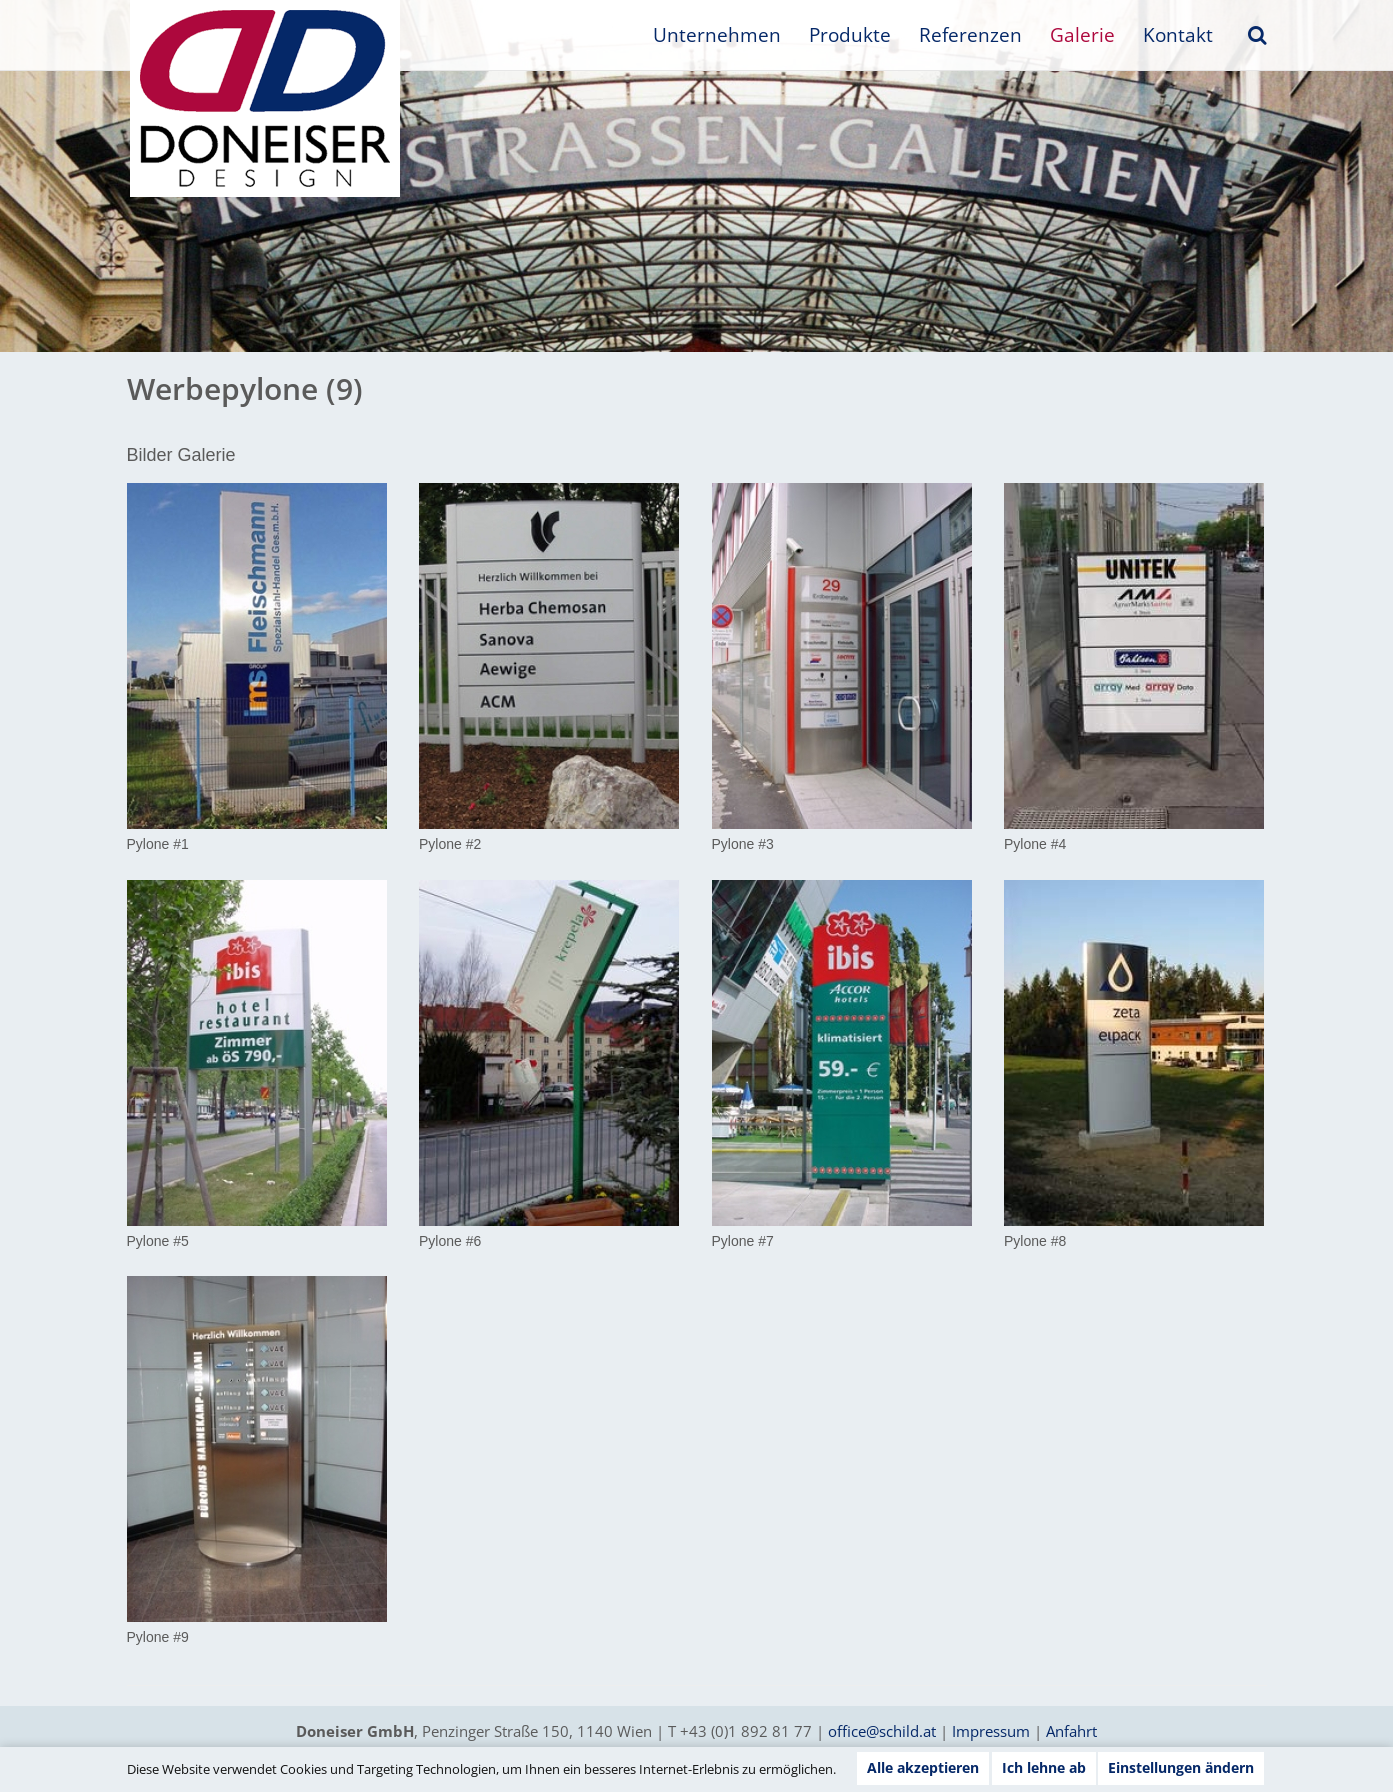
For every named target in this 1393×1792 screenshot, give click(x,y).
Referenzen (970, 35)
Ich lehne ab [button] (1044, 1767)
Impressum (991, 1731)
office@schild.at (882, 1731)
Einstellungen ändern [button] (1181, 1767)
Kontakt (1178, 35)
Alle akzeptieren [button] (923, 1767)
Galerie (1082, 35)
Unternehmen (717, 35)
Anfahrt (1071, 1731)
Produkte (850, 35)
